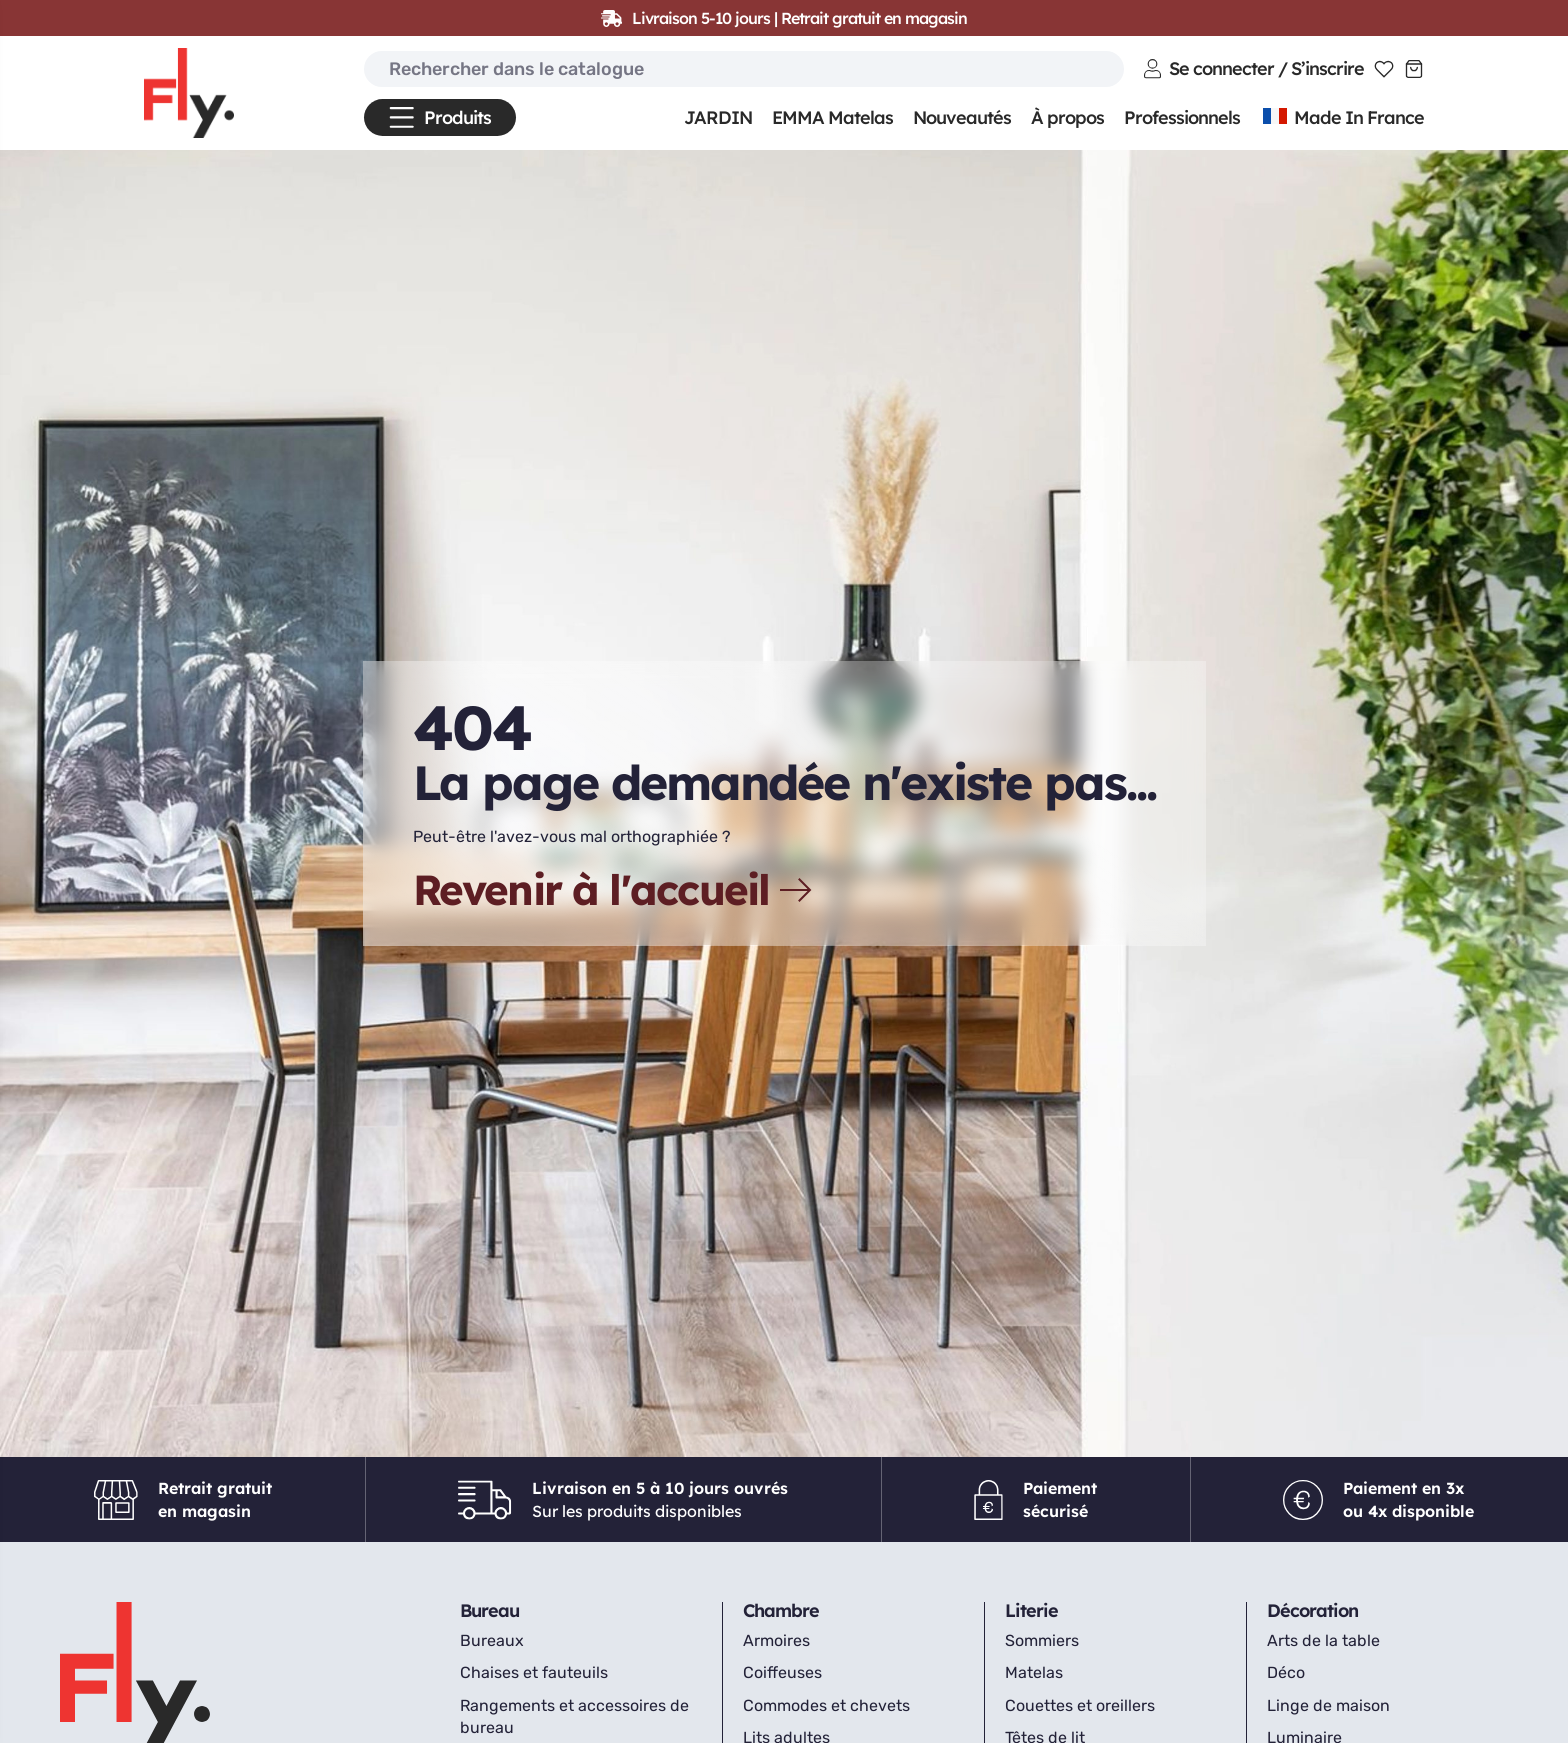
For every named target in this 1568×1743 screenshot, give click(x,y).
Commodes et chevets (826, 1705)
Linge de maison (1328, 1705)
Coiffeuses (782, 1672)
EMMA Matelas (832, 117)
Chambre (781, 1610)
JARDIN (718, 117)
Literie (1031, 1610)
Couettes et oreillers (1080, 1705)
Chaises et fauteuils (534, 1672)
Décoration (1312, 1610)
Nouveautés (962, 117)
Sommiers (1042, 1640)
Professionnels (1182, 117)
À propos (1067, 117)
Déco (1286, 1672)
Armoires (776, 1640)
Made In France (1342, 117)
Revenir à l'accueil (615, 890)
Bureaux (492, 1640)
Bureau (489, 1610)
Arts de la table (1323, 1640)
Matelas (1034, 1672)
